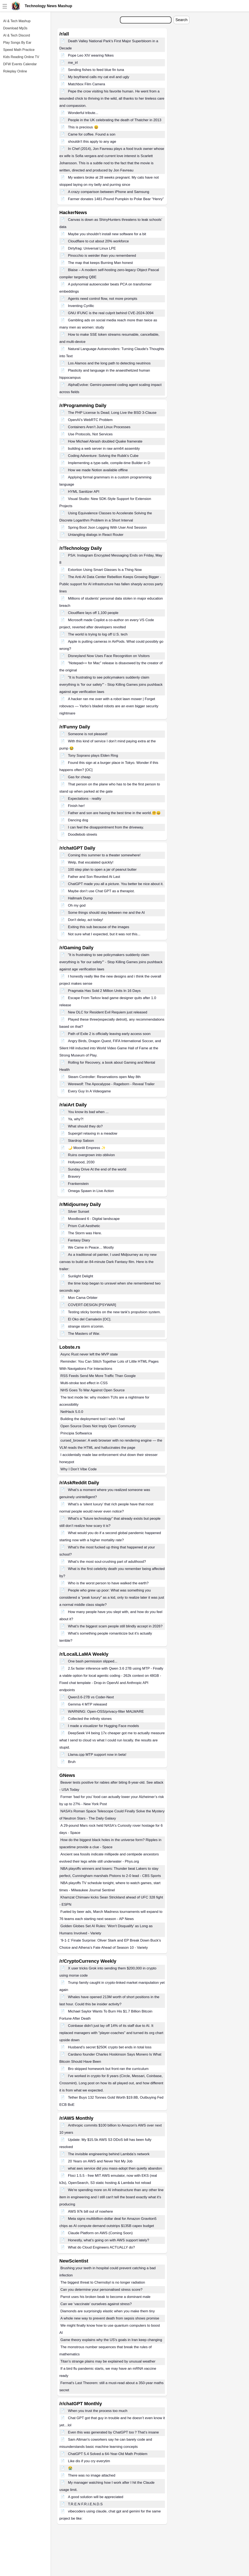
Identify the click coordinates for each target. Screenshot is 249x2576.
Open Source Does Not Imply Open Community (98, 1426)
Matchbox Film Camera (86, 84)
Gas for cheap (79, 777)
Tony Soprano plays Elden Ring (93, 756)
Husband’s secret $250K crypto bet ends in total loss (110, 2047)
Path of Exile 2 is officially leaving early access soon (109, 1034)
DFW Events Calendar (20, 64)
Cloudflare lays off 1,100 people (93, 613)
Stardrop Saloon (81, 1141)
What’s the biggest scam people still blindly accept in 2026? (115, 1626)
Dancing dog (78, 820)
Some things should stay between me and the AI (106, 913)
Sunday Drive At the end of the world (97, 1169)
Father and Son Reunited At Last (94, 877)
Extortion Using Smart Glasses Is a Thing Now (105, 570)
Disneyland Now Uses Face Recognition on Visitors (109, 656)
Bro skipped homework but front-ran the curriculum (108, 2069)
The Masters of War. (84, 1334)
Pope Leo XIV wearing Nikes (91, 55)
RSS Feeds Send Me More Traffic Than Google (98, 1376)
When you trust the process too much (98, 2411)
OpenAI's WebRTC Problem (90, 420)
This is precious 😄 (83, 127)
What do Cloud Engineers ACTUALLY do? (101, 2247)
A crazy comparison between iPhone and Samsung (108, 192)
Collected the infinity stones (90, 1719)
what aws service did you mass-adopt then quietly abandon (115, 2168)
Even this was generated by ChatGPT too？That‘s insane (113, 2432)
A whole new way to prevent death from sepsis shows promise (109, 2318)
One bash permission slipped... (92, 1661)
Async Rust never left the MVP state (89, 1354)
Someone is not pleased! (87, 734)
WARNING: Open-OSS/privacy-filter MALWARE (106, 1712)
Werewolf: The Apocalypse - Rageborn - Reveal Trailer (111, 1084)
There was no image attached (91, 2475)
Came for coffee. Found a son (92, 134)
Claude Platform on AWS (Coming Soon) (100, 2233)
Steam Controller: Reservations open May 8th (104, 1077)
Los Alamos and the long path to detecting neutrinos (109, 363)
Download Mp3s (15, 28)
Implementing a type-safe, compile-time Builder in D (109, 463)
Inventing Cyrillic (81, 306)
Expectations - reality (84, 799)
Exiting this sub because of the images (98, 927)
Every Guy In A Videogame (89, 1091)
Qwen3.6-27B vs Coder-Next (91, 1697)
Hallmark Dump (80, 898)
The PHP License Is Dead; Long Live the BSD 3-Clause (112, 413)
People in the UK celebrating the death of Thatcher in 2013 (114, 120)
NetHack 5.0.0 (71, 1412)
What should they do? (85, 1126)
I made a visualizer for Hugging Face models (103, 1726)
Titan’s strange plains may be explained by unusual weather (107, 2361)
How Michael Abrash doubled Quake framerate (105, 441)
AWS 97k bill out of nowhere (90, 2211)
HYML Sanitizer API (83, 492)
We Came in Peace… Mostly (91, 1247)
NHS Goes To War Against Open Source (92, 1390)
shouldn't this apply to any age (92, 142)
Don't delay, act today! (85, 920)
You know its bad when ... (88, 1112)
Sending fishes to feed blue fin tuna (96, 70)
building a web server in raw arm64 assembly (104, 449)
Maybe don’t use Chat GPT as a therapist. (101, 891)
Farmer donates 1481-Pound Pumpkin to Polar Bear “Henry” (116, 199)
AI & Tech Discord (16, 35)
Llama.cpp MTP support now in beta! (97, 1755)
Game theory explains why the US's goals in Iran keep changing (111, 2340)
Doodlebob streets (82, 834)
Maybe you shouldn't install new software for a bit (107, 234)
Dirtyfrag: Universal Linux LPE (92, 248)
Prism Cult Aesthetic (84, 1226)
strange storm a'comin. (86, 1326)
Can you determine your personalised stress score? (101, 2290)
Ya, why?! (75, 1119)
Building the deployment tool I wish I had (92, 1419)
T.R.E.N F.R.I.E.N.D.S (85, 2504)
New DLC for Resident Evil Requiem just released (107, 1012)
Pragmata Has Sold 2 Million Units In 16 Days (104, 991)
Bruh (72, 1762)
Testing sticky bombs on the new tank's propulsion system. (114, 1312)
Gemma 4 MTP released (87, 1704)
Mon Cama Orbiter (83, 1298)
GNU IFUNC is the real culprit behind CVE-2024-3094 (111, 313)
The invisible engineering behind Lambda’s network (109, 2154)
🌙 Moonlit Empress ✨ (87, 1148)
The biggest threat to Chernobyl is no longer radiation (102, 2282)
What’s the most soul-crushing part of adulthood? (107, 1562)
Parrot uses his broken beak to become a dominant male (105, 2297)
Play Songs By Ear (17, 42)
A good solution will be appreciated (95, 2497)
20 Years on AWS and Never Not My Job (100, 2161)
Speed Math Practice (19, 50)
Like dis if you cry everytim (89, 2461)
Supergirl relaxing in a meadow (92, 1133)
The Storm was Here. (85, 1233)
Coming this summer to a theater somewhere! (104, 855)
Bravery (74, 1177)
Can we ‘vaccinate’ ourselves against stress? (96, 2304)
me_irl (73, 63)
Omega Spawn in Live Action (91, 1191)
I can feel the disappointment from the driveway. (106, 827)
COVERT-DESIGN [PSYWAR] (92, 1305)
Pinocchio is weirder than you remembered (102, 256)
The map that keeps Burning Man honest (100, 263)
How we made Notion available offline (98, 470)
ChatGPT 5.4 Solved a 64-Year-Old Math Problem (107, 2454)
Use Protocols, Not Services (90, 434)
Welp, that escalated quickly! (90, 862)
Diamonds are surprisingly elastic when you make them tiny (107, 2311)
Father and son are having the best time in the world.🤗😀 (114, 813)
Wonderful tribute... (83, 113)
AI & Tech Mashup (17, 21)
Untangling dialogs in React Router (96, 535)
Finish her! (76, 806)
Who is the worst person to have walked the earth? (108, 1583)
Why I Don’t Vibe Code (78, 1469)
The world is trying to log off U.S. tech (98, 634)
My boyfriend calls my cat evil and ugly (98, 77)
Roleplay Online (15, 71)
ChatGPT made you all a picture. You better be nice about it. (115, 884)
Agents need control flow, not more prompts (102, 299)
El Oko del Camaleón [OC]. (89, 1319)
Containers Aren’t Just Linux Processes (99, 427)
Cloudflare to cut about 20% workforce (98, 241)
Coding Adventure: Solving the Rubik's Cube (103, 456)
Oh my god (77, 905)
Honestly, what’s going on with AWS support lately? (108, 2240)
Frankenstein (78, 1184)
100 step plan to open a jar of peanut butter (102, 870)
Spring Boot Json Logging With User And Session (107, 528)
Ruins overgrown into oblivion (91, 1155)
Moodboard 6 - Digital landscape (94, 1219)
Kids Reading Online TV (21, 57)
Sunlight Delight (80, 1276)
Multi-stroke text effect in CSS (84, 1383)
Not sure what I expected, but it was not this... (104, 934)
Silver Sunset (78, 1212)
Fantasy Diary (79, 1240)
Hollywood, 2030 (81, 1162)
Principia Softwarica (76, 1433)
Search (182, 20)
